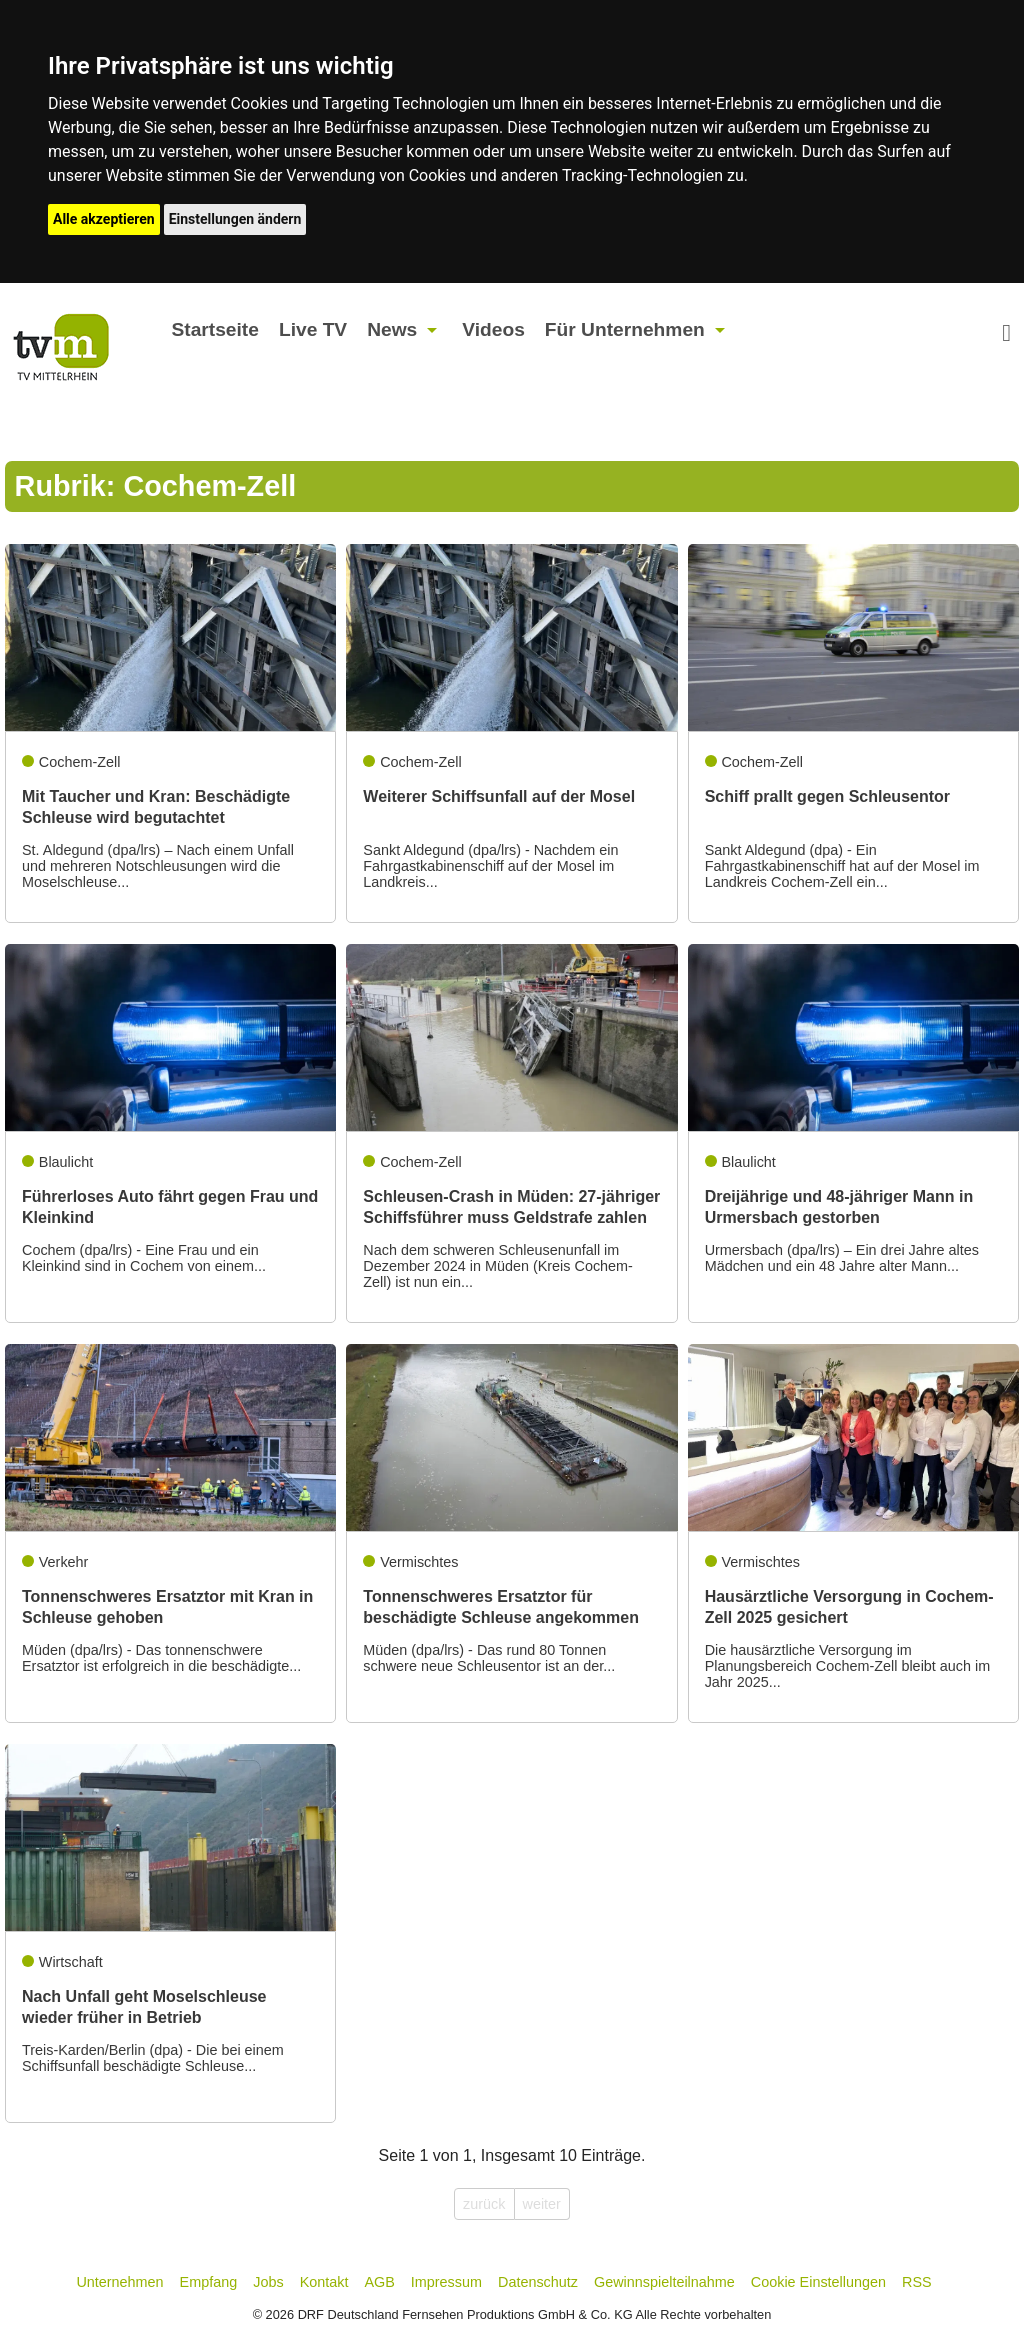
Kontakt (324, 2282)
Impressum (446, 2282)
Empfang (209, 2282)
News (392, 329)
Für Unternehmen (625, 329)
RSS (917, 2282)
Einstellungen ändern (235, 219)
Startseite (214, 329)
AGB (379, 2282)
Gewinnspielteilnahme (664, 2282)
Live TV (313, 329)
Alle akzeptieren (104, 219)
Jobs (268, 2282)
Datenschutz (538, 2282)
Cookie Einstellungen (818, 2282)
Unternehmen (119, 2282)
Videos (493, 329)
